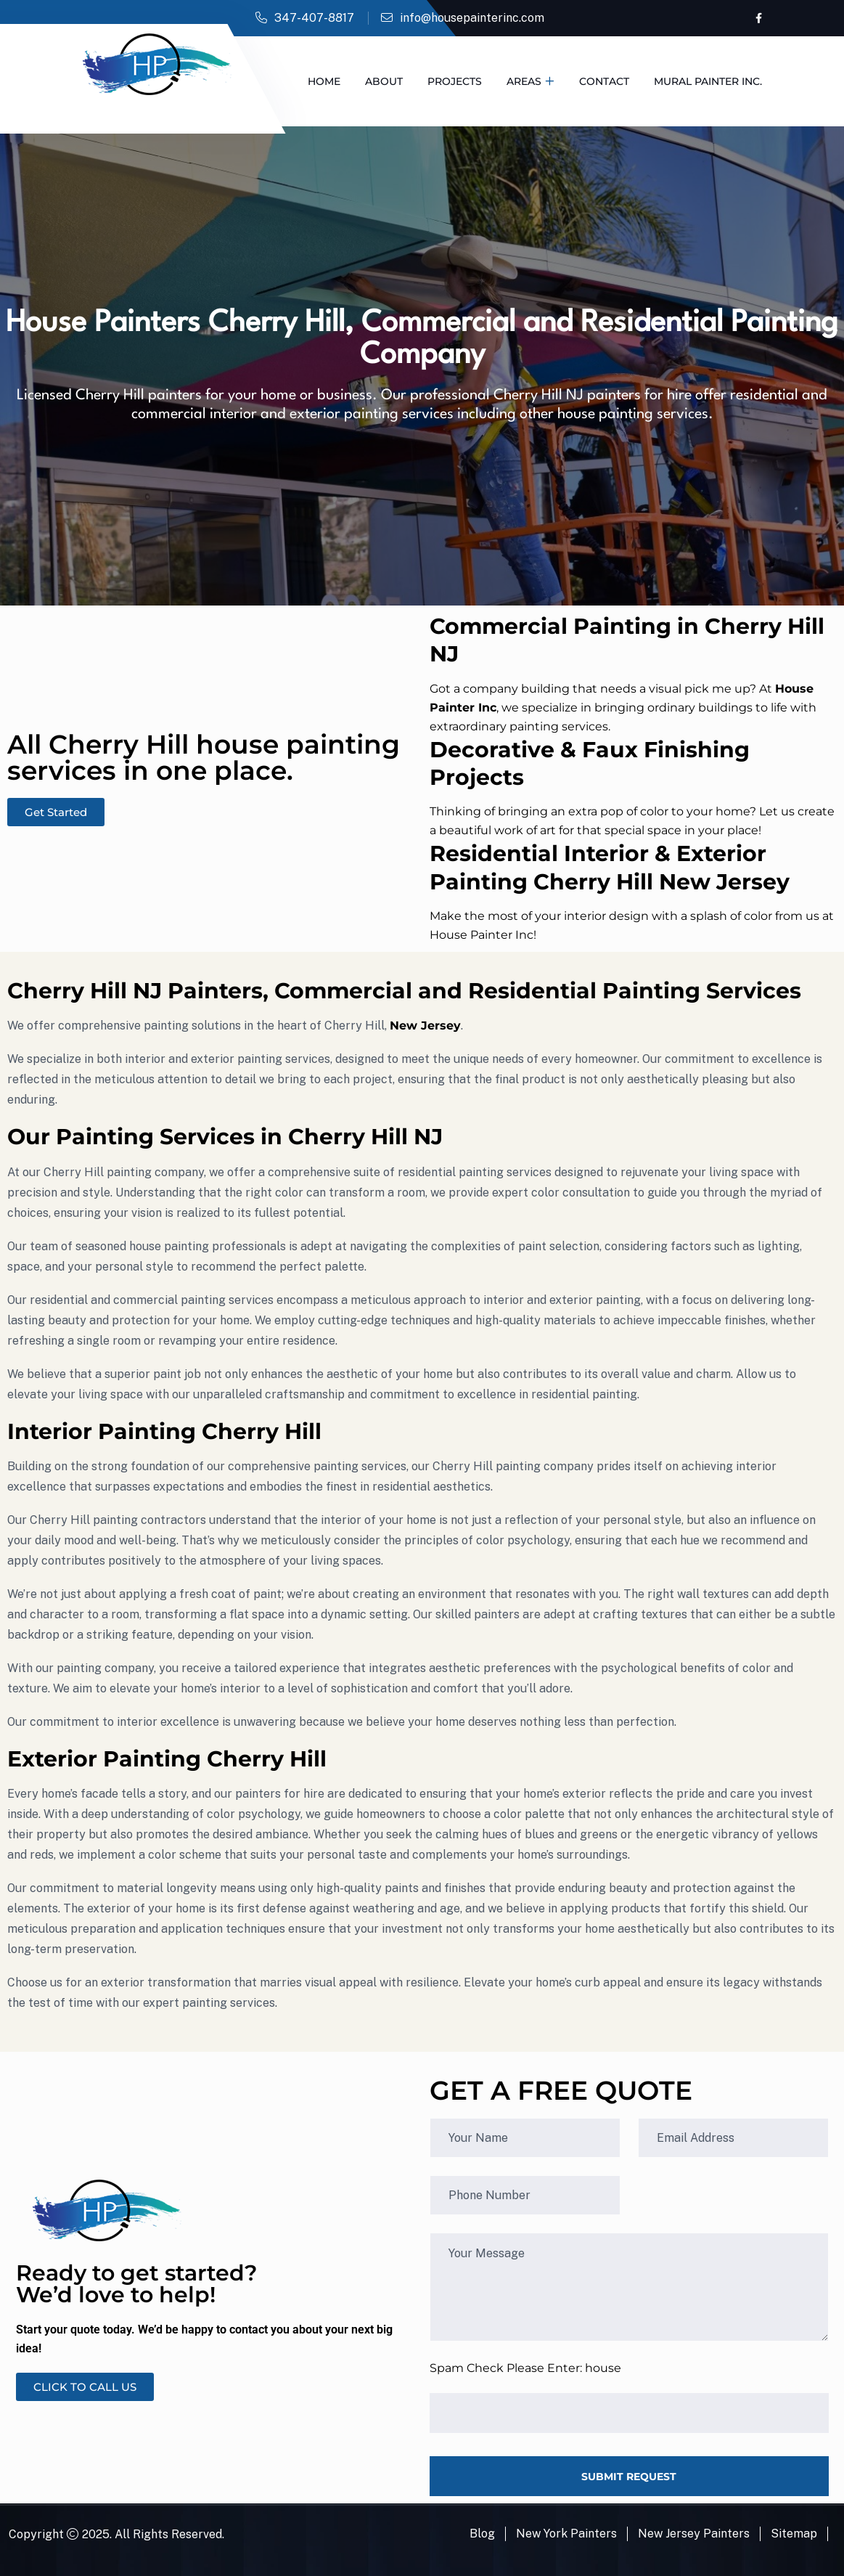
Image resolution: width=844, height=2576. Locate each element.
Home (324, 81)
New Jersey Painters (694, 2533)
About (384, 81)
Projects (454, 81)
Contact (604, 81)
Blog (482, 2533)
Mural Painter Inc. (708, 81)
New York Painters (566, 2533)
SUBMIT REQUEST (628, 2476)
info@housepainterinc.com (472, 18)
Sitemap (794, 2533)
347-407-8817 (314, 18)
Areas (524, 81)
